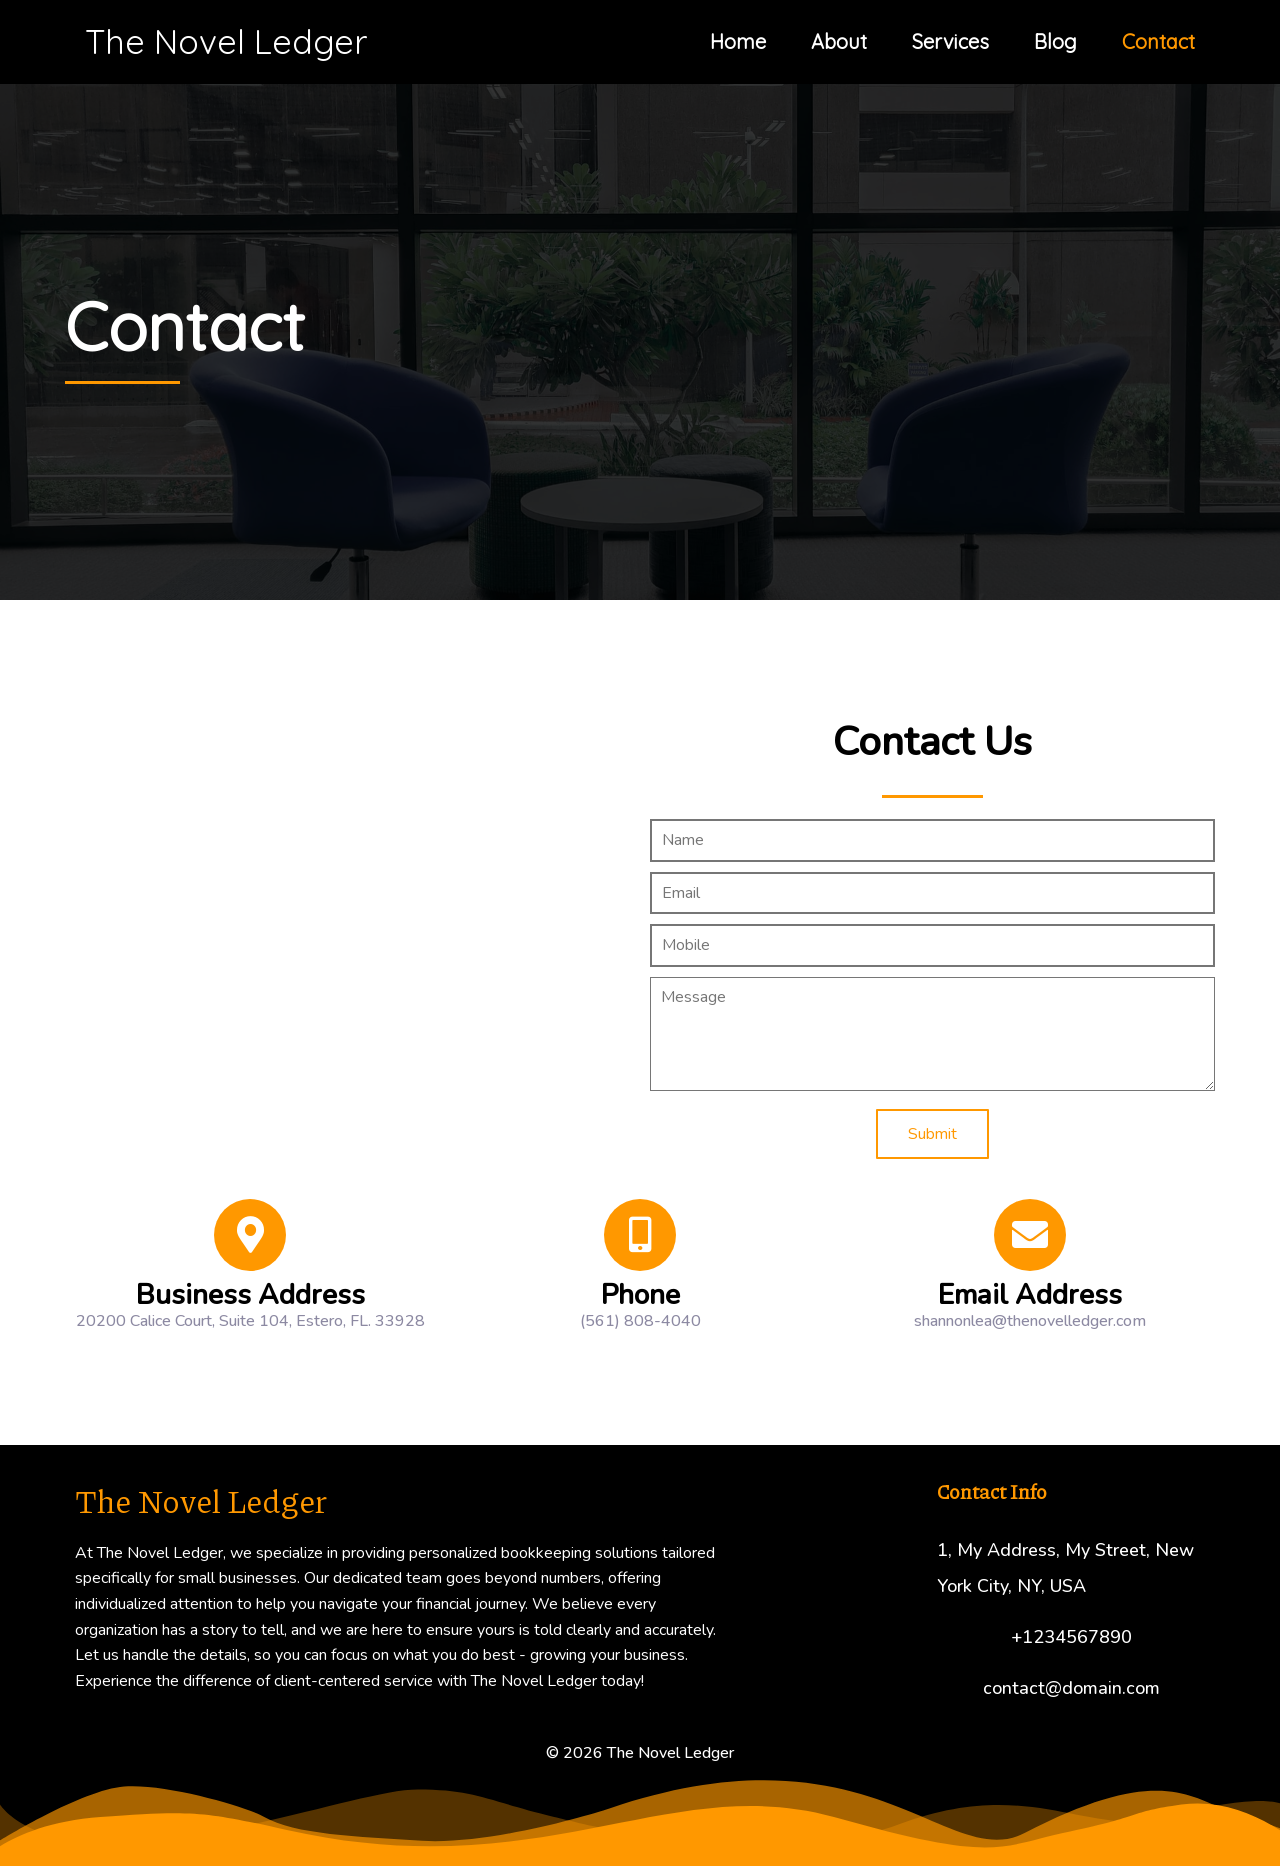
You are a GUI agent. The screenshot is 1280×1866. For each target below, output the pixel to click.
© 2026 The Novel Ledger (640, 1753)
